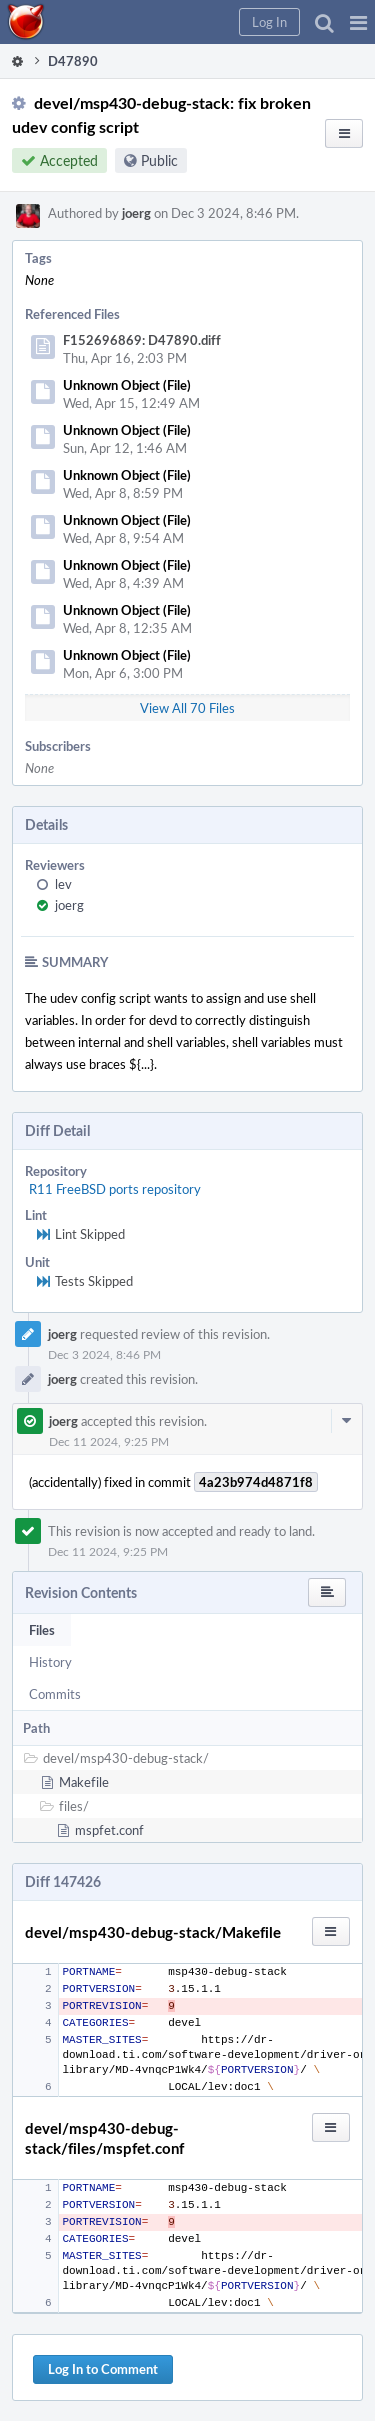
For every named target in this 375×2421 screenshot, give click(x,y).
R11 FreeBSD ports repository (115, 1189)
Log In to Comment (103, 2369)
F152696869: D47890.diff (142, 340)
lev (63, 884)
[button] (358, 22)
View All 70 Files (187, 708)
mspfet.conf (109, 1830)
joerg (136, 213)
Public (159, 160)
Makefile (84, 1782)
